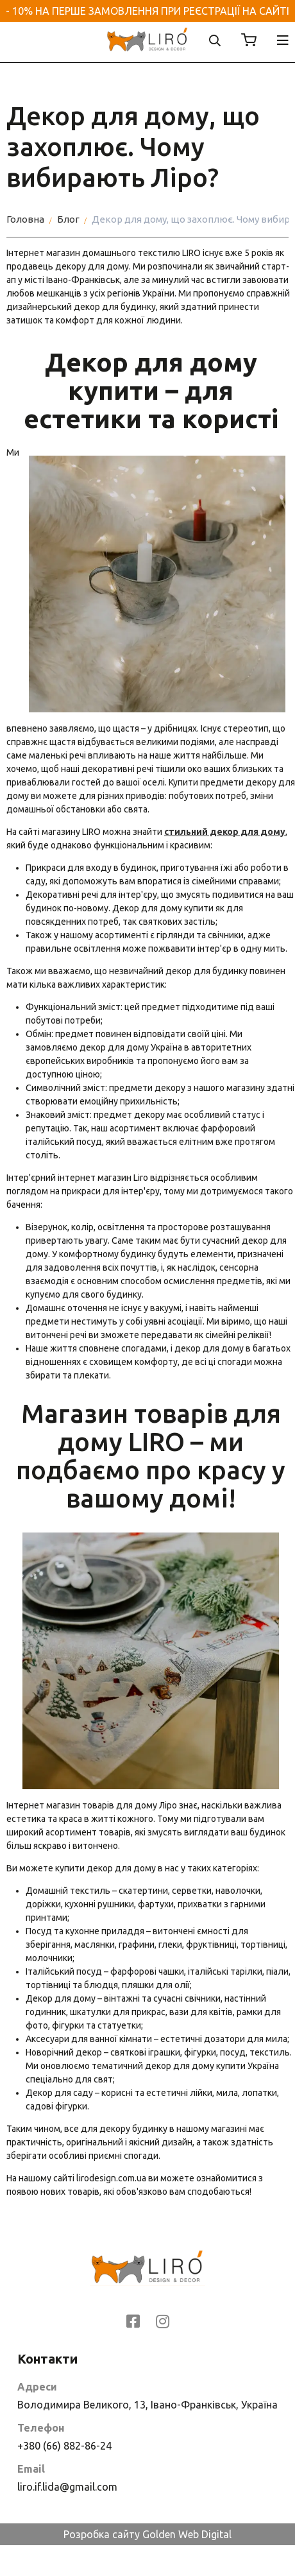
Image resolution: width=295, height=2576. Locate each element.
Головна (25, 219)
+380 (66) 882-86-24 (64, 2445)
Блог (68, 219)
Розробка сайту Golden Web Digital (147, 2534)
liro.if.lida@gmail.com (67, 2487)
